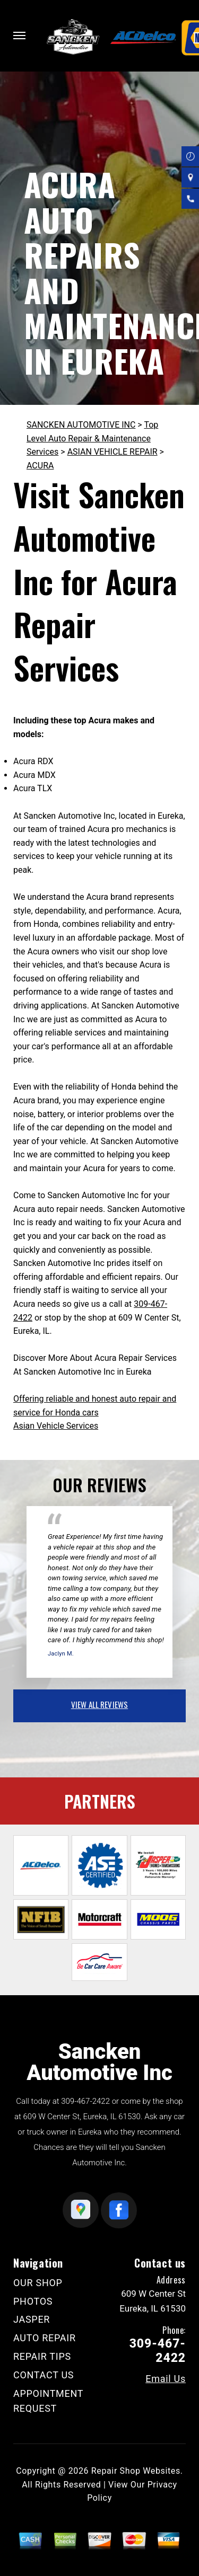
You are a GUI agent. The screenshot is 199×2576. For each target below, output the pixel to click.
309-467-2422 (85, 2101)
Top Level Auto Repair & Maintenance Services (92, 438)
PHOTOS (33, 2301)
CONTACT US (43, 2374)
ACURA (40, 466)
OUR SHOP (38, 2282)
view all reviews (99, 1704)
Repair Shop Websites (135, 2471)
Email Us (165, 2379)
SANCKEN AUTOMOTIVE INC (81, 425)
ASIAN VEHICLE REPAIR (112, 452)
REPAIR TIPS (42, 2356)
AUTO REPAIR (44, 2337)
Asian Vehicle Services (55, 1426)
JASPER (31, 2319)
